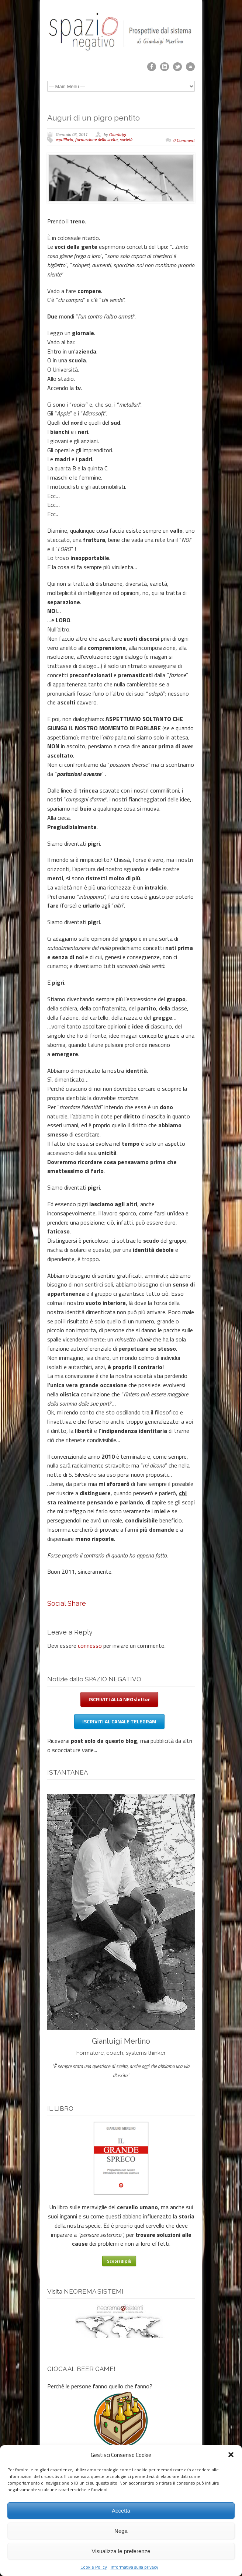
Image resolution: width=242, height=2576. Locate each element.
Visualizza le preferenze (121, 2551)
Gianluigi (117, 134)
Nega (121, 2531)
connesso (90, 1645)
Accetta (121, 2510)
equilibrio (64, 139)
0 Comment (184, 140)
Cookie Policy (93, 2566)
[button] (231, 2454)
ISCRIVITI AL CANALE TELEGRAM (119, 1721)
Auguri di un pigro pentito (93, 117)
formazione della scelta (96, 139)
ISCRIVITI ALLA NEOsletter (119, 1699)
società (126, 139)
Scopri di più (119, 2261)
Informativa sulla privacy (134, 2566)
